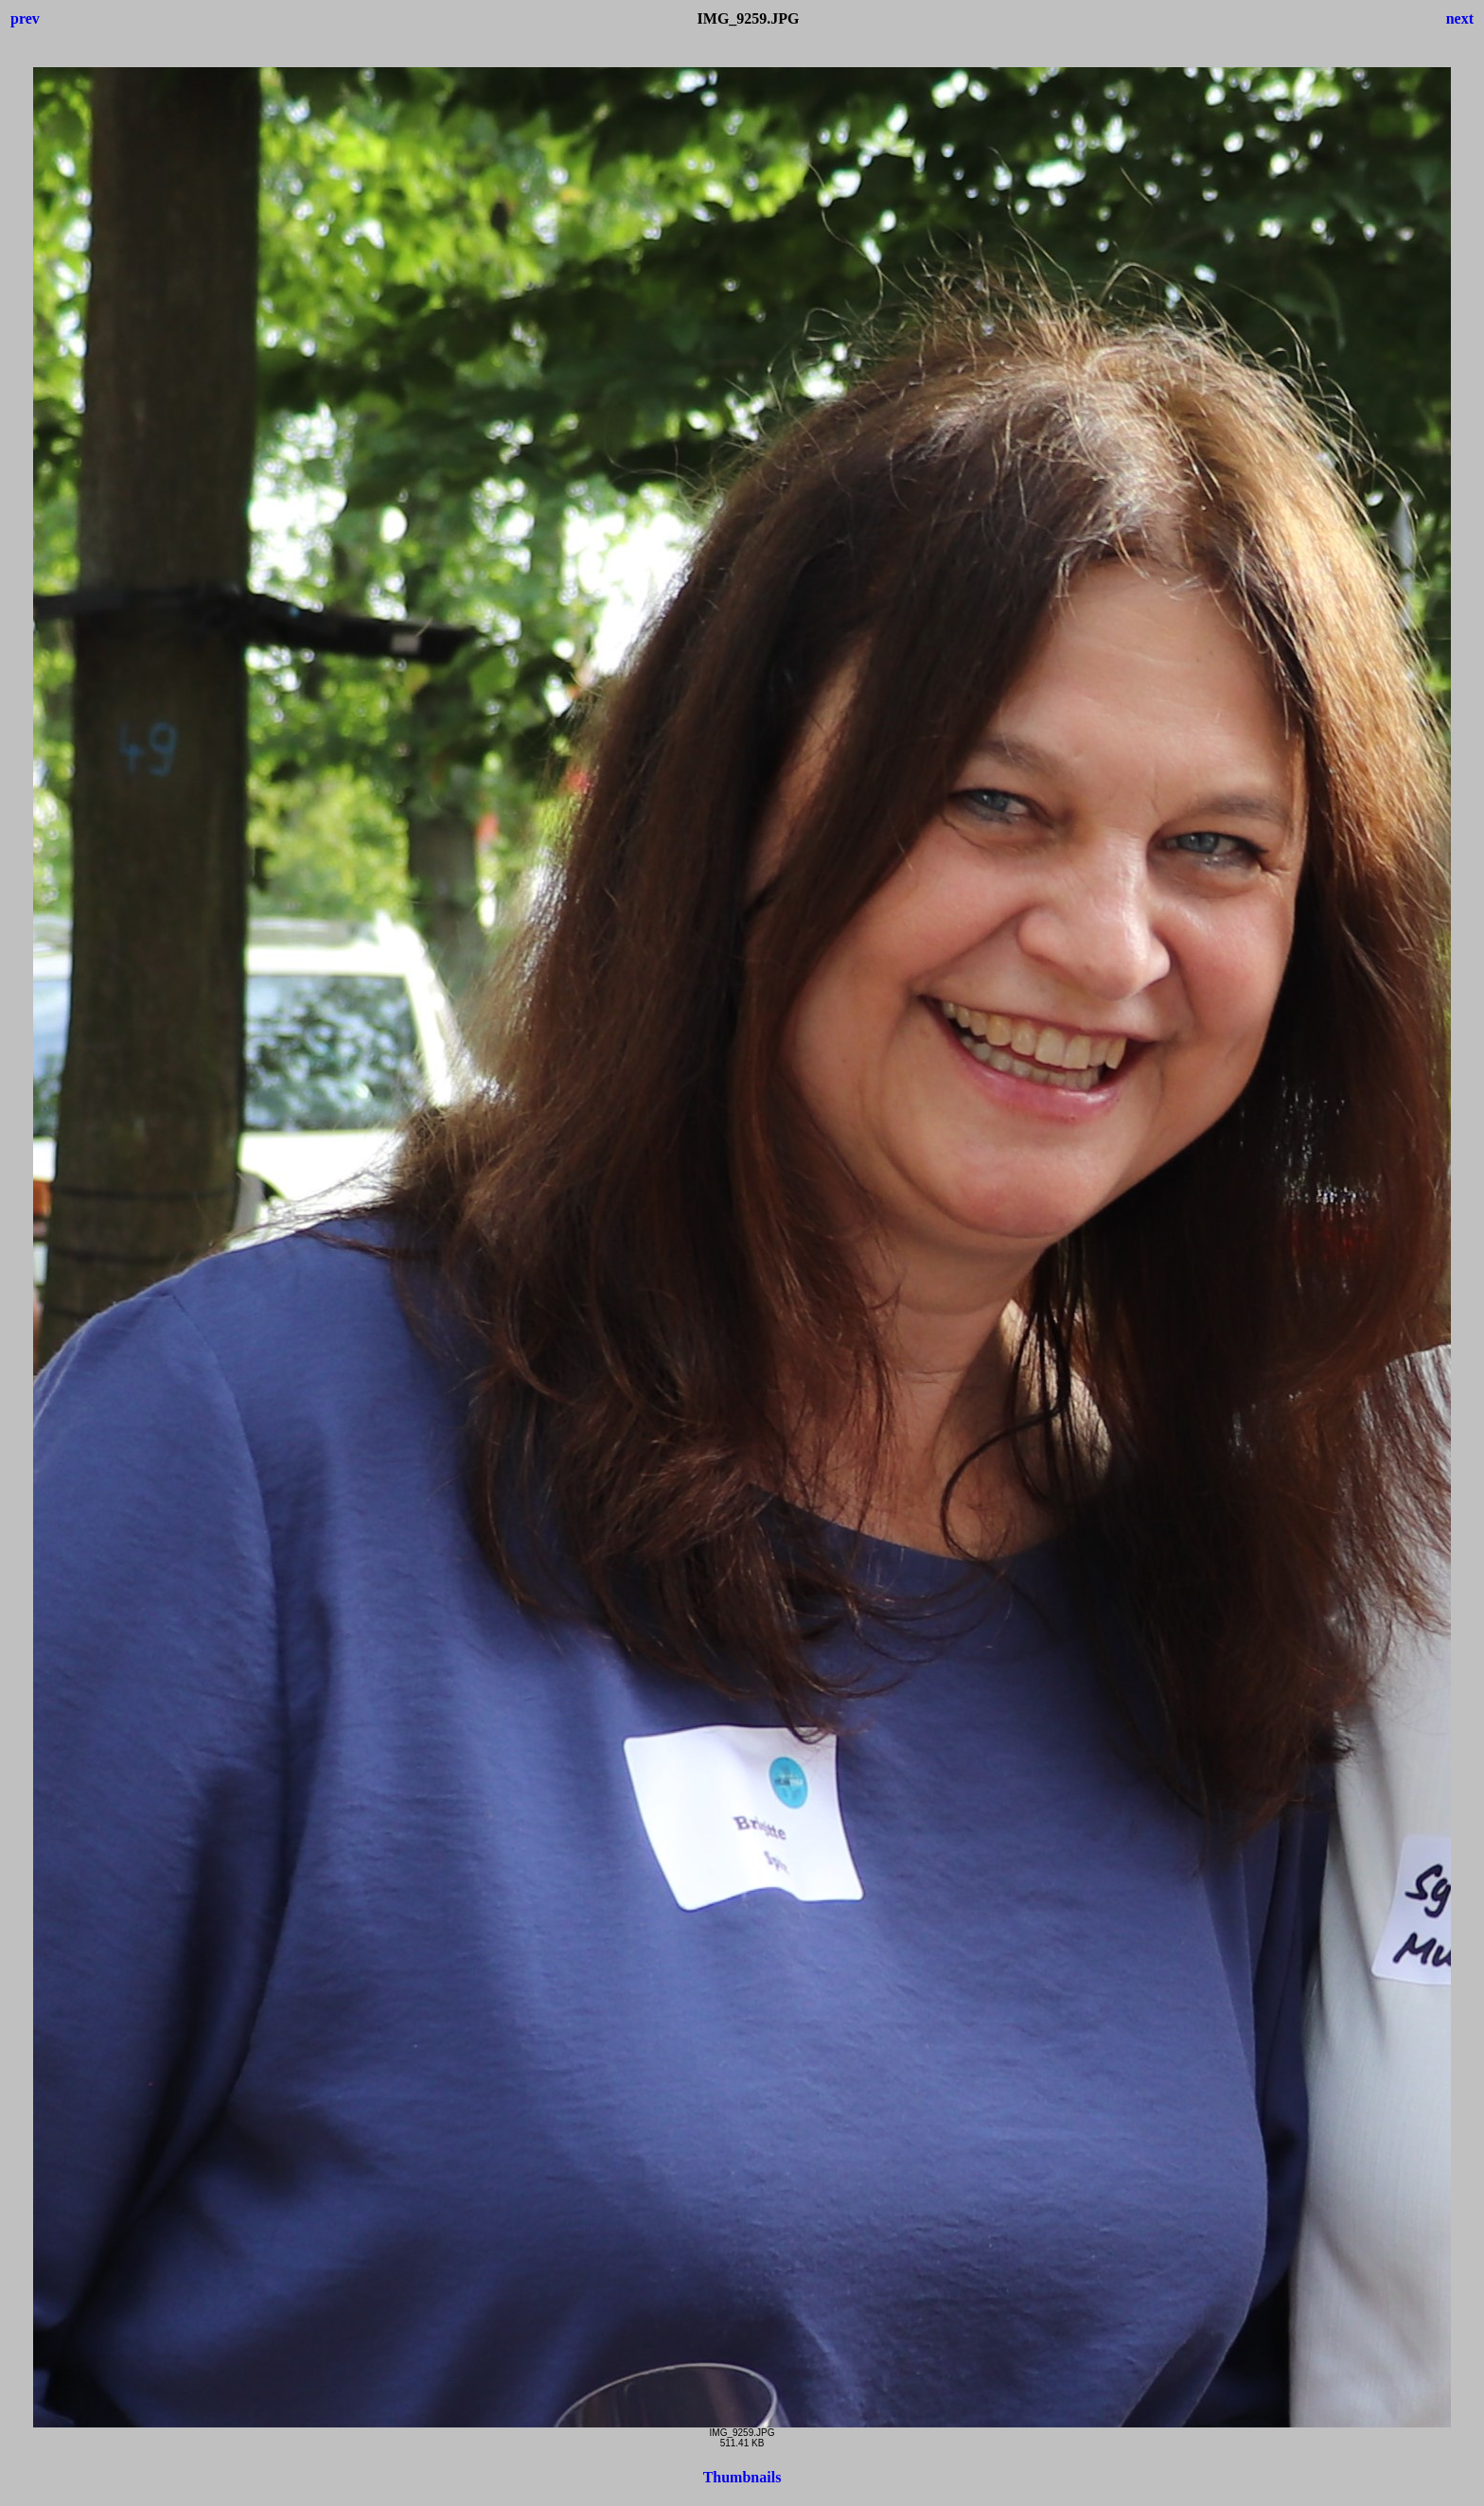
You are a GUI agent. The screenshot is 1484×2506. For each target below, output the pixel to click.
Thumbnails (742, 2477)
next (1460, 18)
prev (25, 18)
